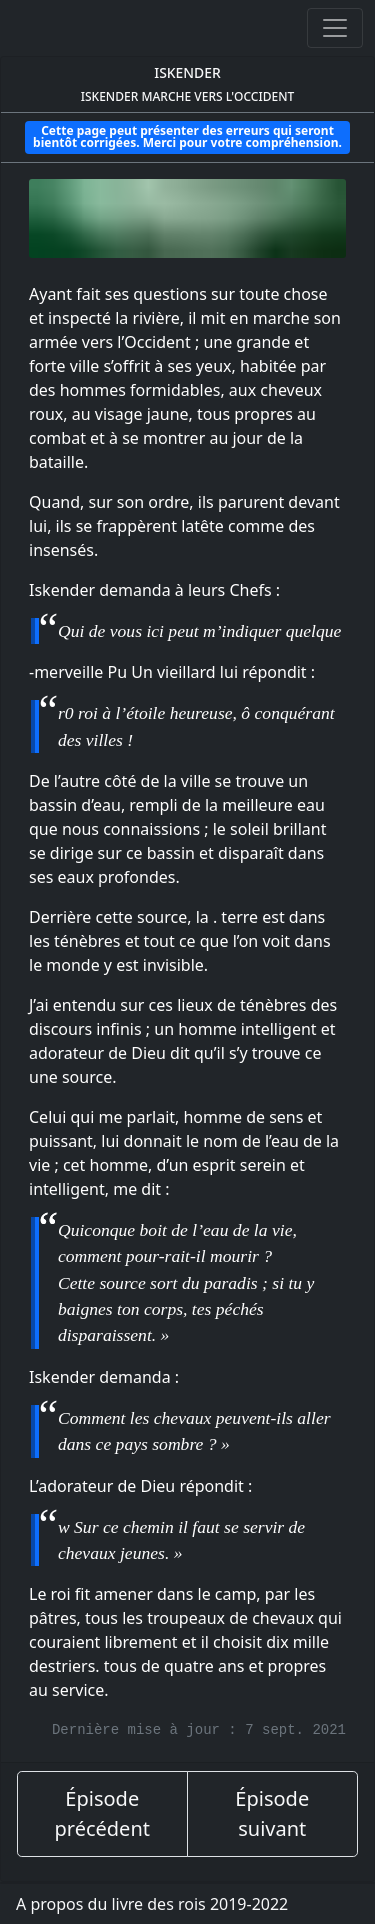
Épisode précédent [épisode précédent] (102, 1813)
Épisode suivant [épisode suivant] (272, 1813)
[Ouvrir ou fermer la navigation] (335, 28)
